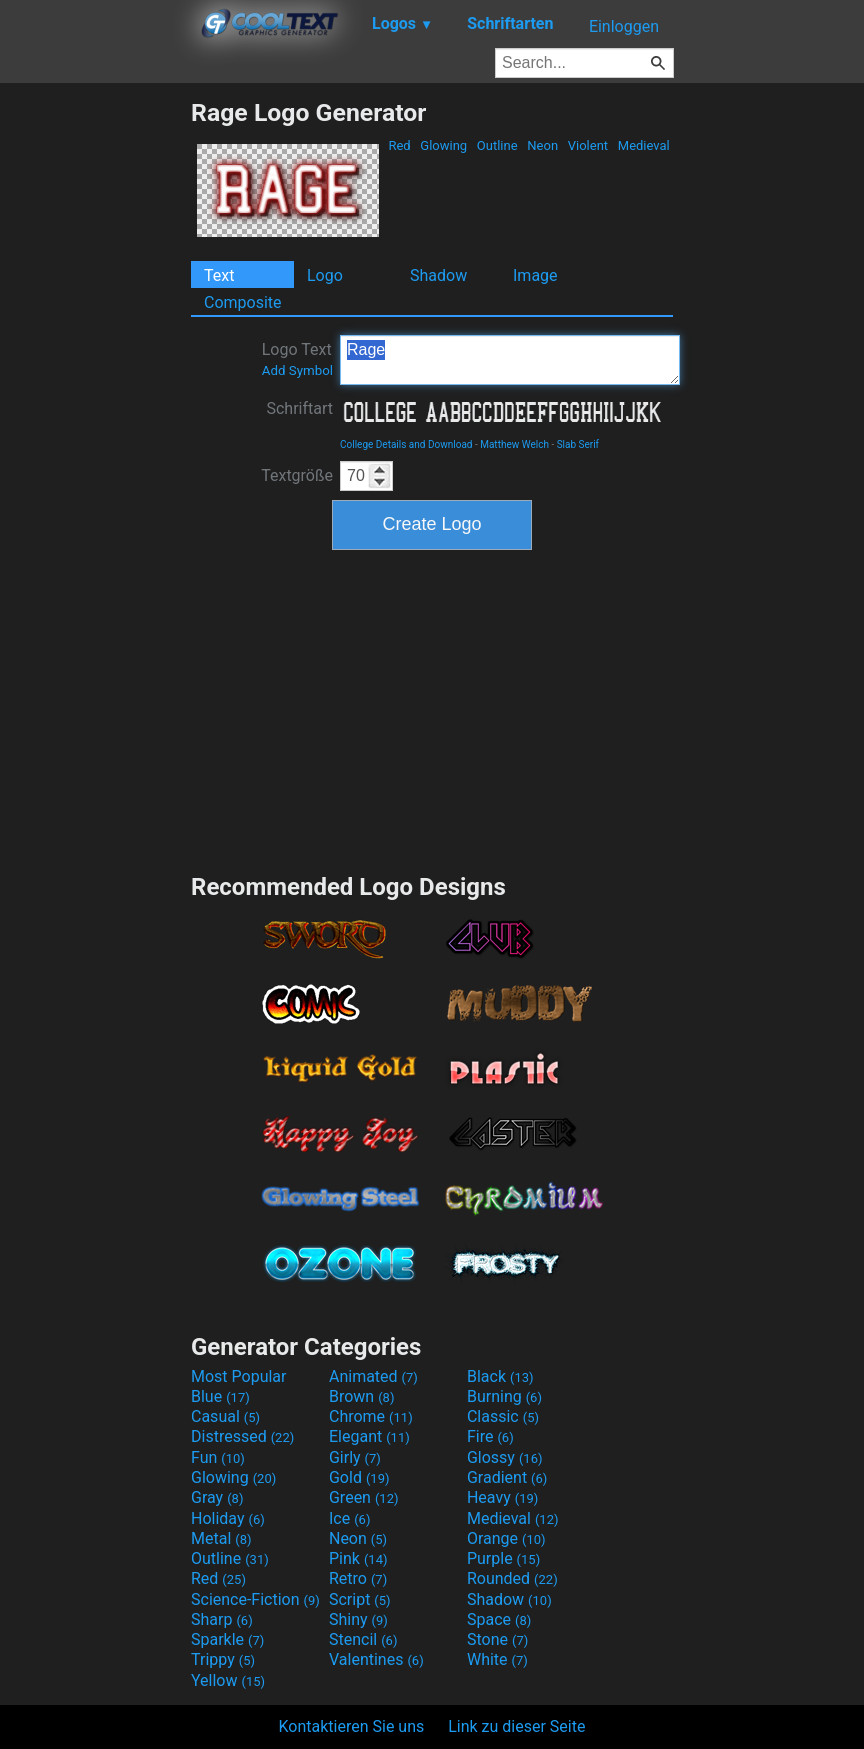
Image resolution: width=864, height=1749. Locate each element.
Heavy (502, 1497)
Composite (243, 302)
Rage (510, 360)
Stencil (363, 1639)
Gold (359, 1477)
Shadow (438, 275)
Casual (225, 1416)
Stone (497, 1639)
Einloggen (624, 26)
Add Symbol (297, 370)
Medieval (644, 145)
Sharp (222, 1619)
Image (535, 275)
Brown (361, 1396)
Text (219, 275)
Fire (490, 1436)
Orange (506, 1538)
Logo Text (297, 359)
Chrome (371, 1416)
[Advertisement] (95, 398)
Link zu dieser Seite (516, 1726)
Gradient (507, 1477)
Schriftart (299, 408)
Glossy (505, 1457)
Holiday (228, 1518)
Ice (349, 1518)
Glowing (443, 145)
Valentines (376, 1659)
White (497, 1659)
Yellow (228, 1680)
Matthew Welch (514, 444)
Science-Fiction (255, 1599)
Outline (497, 145)
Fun (218, 1457)
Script (360, 1599)
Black (500, 1376)
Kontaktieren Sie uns (352, 1726)
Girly (355, 1457)
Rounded (512, 1578)
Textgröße (297, 475)
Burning (504, 1396)
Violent (588, 145)
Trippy (223, 1659)
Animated (373, 1376)
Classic (503, 1416)
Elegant (369, 1436)
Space (499, 1619)
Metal (221, 1538)
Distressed (242, 1436)
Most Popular (239, 1376)
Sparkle (227, 1639)
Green (364, 1497)
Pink (358, 1558)
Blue (220, 1396)
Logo (325, 275)
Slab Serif (578, 444)
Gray (217, 1497)
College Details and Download (406, 444)
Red (399, 145)
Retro (358, 1578)
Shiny (358, 1619)
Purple (503, 1558)
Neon (542, 145)
